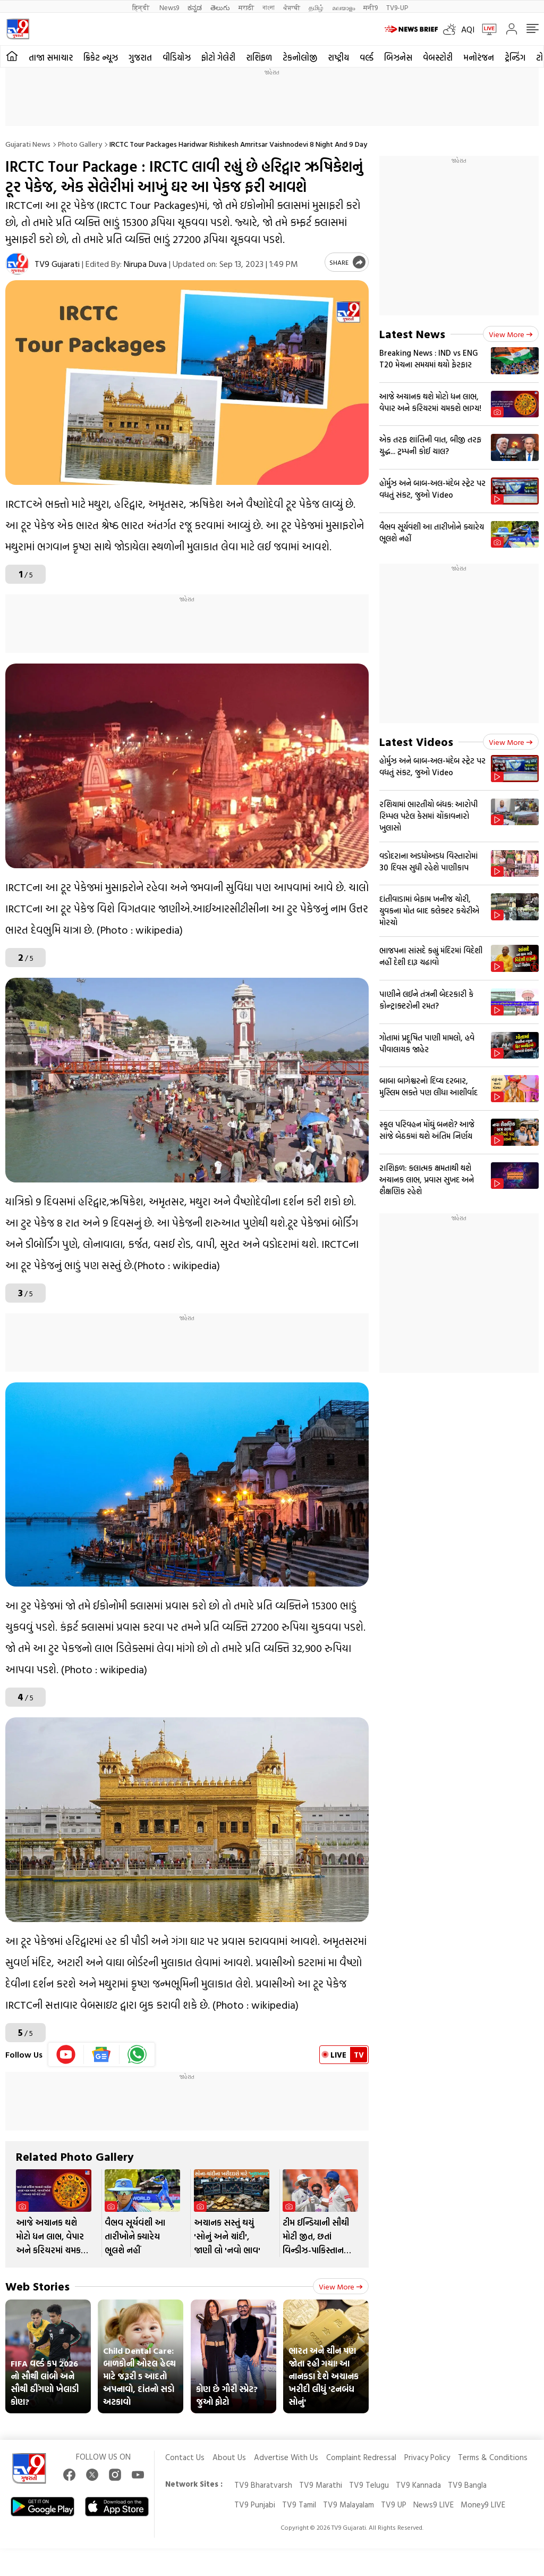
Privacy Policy (427, 2457)
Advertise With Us (286, 2457)
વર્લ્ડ (366, 57)
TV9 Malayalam (348, 2504)
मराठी (246, 7)
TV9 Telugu (369, 2485)
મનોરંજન (478, 57)
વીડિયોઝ (177, 57)
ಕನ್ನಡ (195, 7)
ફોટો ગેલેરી (218, 57)
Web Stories (37, 2286)
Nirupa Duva (145, 263)
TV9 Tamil (299, 2504)
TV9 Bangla (467, 2485)
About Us (229, 2457)
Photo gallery (80, 143)
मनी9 (370, 7)
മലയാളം (343, 7)
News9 (169, 7)
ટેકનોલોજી (300, 57)
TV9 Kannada (418, 2485)
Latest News (412, 333)
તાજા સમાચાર (51, 57)
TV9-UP (397, 7)
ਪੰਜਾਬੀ (291, 7)
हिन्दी (141, 7)
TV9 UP (393, 2504)
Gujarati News (27, 143)
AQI (467, 29)
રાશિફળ (259, 57)
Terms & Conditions (493, 2457)
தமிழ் (316, 7)
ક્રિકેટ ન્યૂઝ (100, 57)
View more (341, 2286)
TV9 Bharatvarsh (263, 2485)
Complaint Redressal (361, 2457)
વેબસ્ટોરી (438, 57)
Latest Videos (416, 741)
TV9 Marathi (320, 2485)
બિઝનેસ (398, 57)
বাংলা (268, 7)
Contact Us (185, 2457)
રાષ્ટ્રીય (338, 57)
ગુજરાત (140, 57)
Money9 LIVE (483, 2504)
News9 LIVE (433, 2504)
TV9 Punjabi (254, 2504)
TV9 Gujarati (57, 263)
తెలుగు (220, 7)
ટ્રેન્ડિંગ (515, 57)
